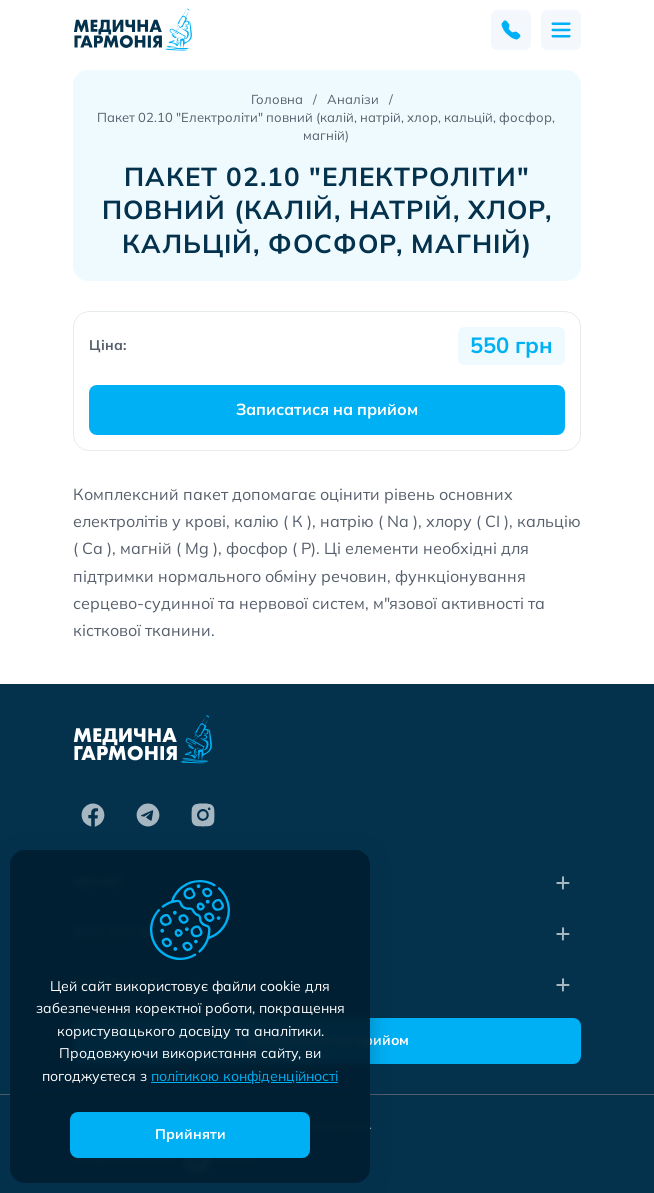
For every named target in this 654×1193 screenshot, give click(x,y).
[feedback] (511, 30)
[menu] (561, 30)
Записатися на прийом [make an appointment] (327, 409)
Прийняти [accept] (190, 1134)
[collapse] (563, 883)
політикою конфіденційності (244, 1076)
